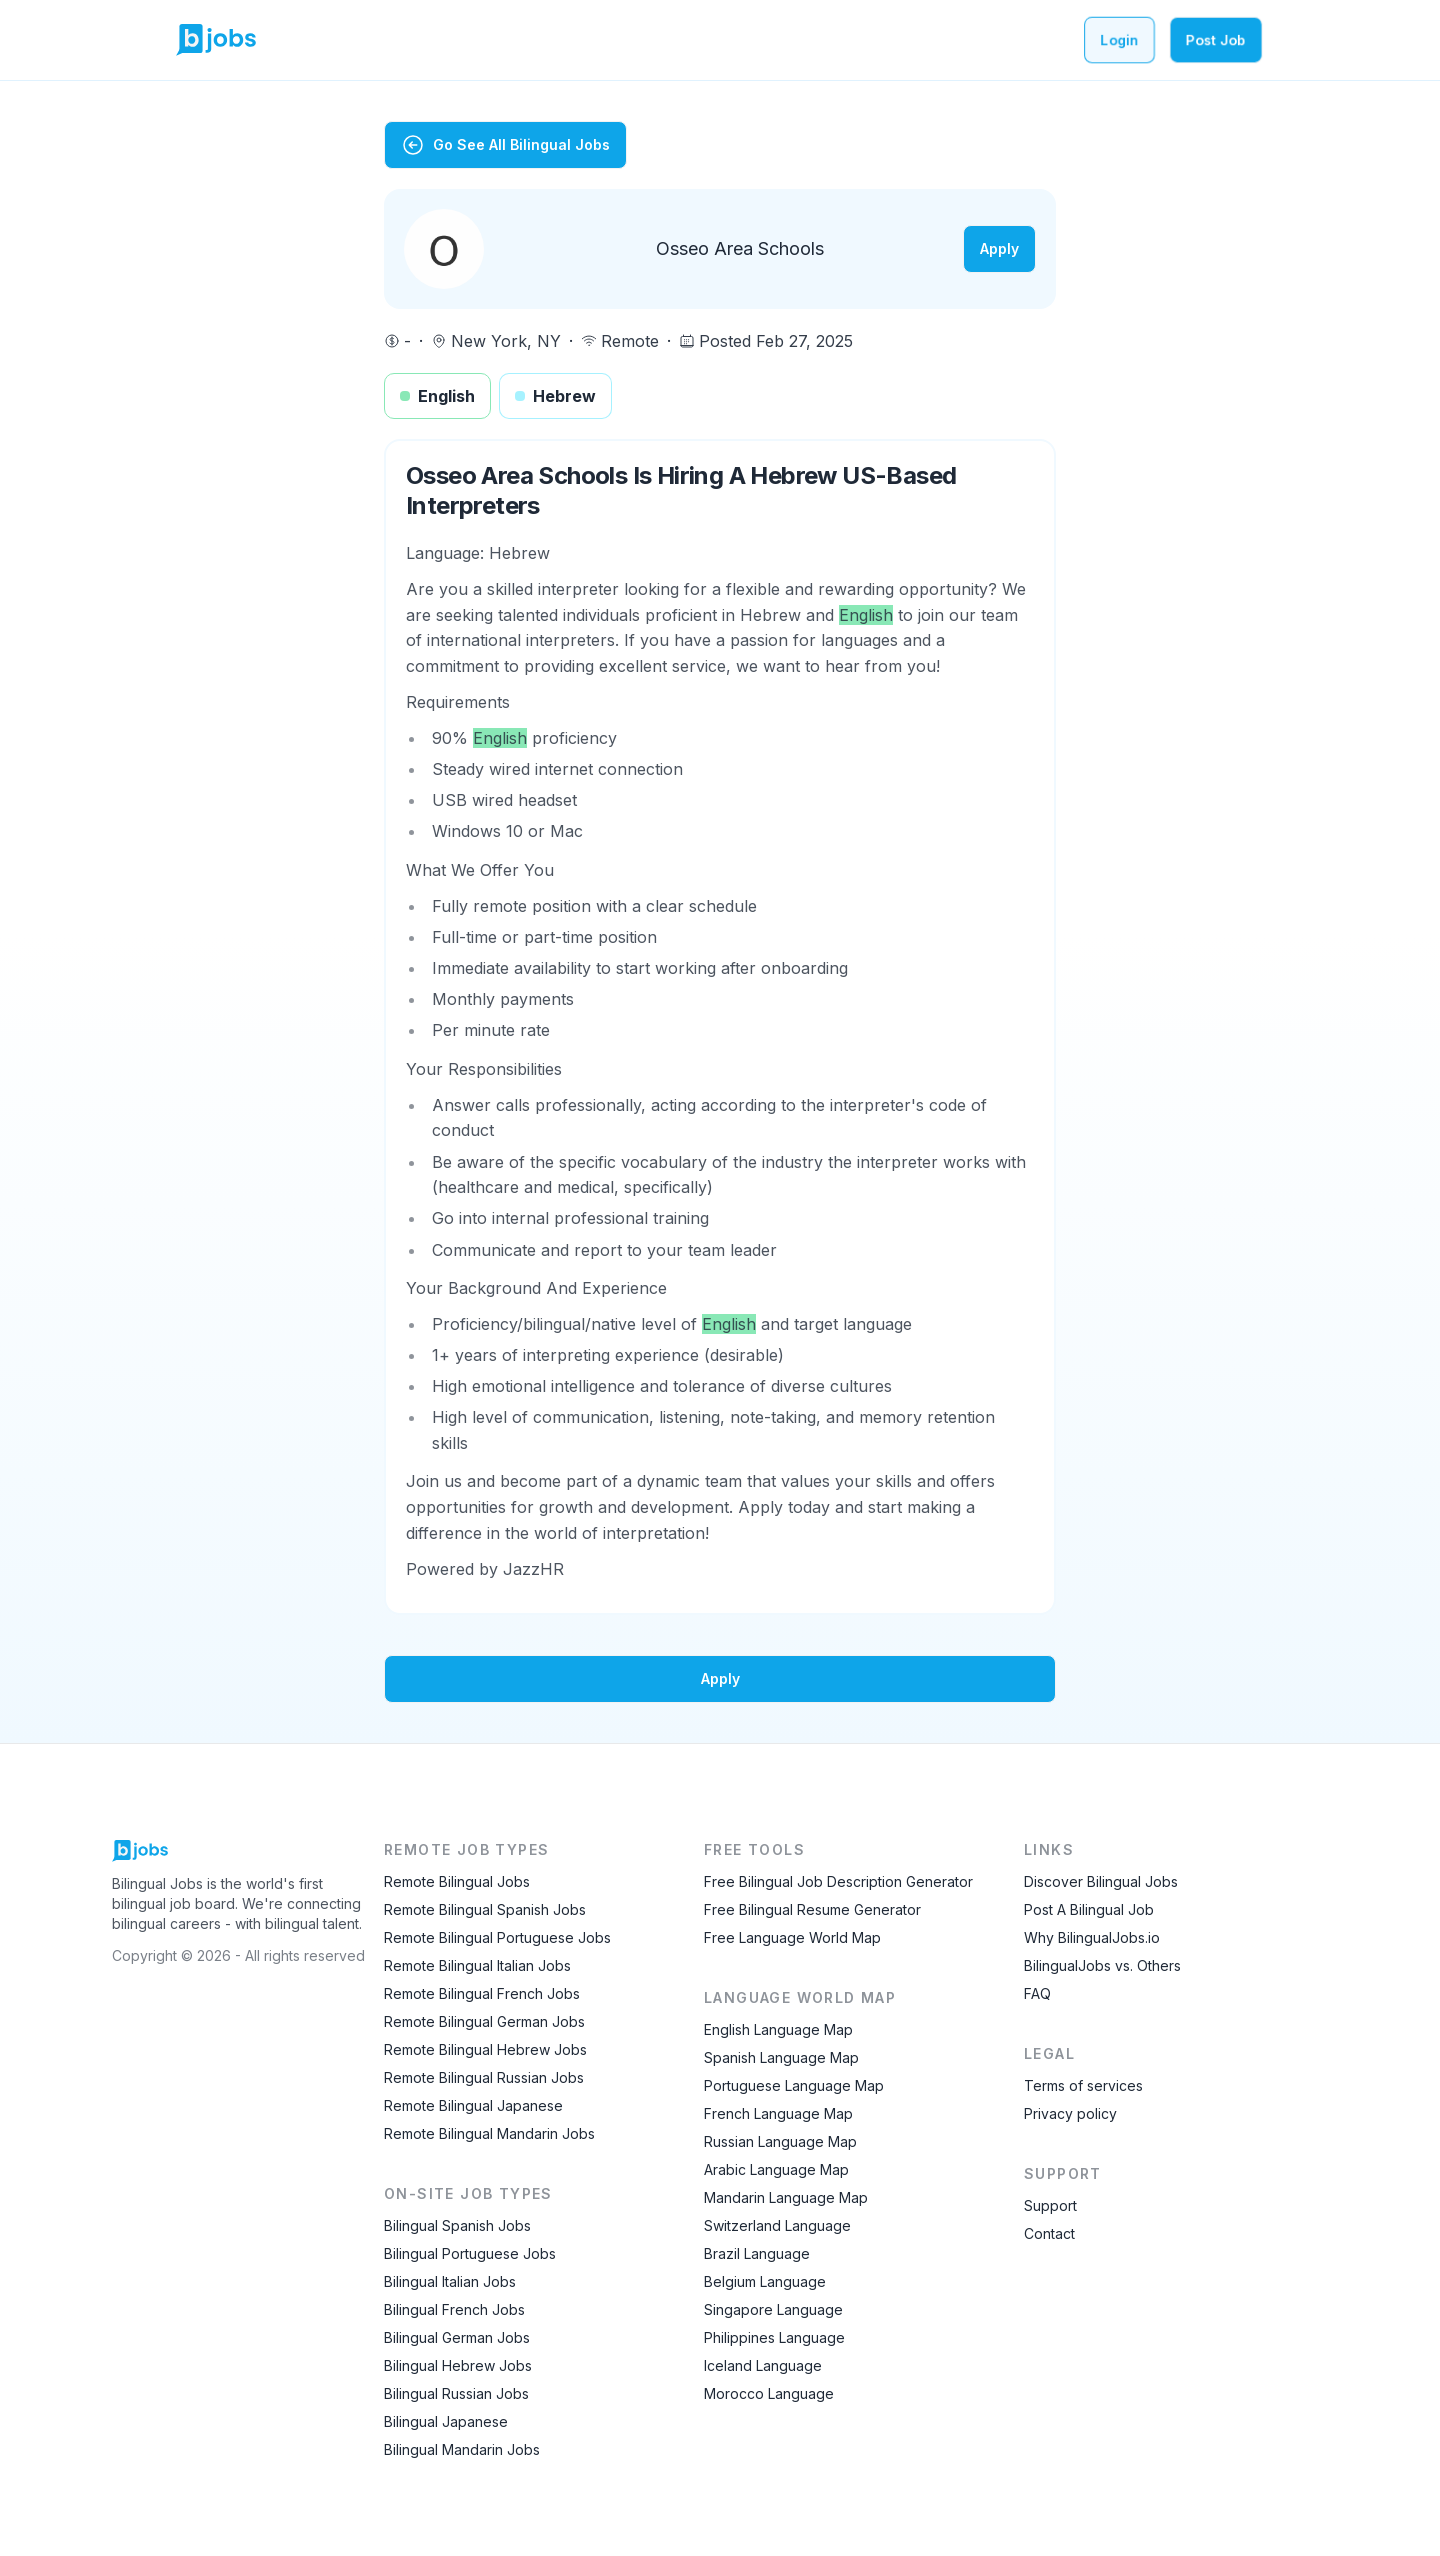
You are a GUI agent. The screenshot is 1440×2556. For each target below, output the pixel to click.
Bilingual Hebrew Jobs (458, 2365)
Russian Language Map (780, 2141)
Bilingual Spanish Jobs (457, 2225)
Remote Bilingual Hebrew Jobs (485, 2049)
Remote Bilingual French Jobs (482, 1993)
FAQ (1037, 1993)
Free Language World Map (792, 1937)
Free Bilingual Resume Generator (812, 1909)
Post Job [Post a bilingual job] (1216, 39)
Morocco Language (769, 2393)
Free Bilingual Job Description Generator (838, 1881)
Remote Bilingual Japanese (473, 2105)
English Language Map (778, 2029)
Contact (1049, 2233)
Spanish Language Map (781, 2057)
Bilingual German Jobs (457, 2337)
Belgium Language (765, 2281)
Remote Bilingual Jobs (457, 1881)
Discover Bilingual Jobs (1101, 1881)
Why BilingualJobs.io (1092, 1937)
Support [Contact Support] (1050, 2205)
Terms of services (1083, 2085)
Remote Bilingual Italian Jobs (477, 1965)
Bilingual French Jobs (454, 2309)
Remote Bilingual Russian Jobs (484, 2077)
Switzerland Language (777, 2225)
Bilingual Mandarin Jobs (462, 2449)
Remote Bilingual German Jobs (484, 2021)
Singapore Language (773, 2309)
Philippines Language (774, 2337)
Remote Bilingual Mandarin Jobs (489, 2133)
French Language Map (778, 2113)
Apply (999, 248)
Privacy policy (1070, 2113)
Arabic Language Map (776, 2169)
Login (1119, 39)
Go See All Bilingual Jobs (505, 145)
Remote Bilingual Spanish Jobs (485, 1909)
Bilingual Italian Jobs (450, 2281)
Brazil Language (757, 2253)
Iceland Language (763, 2365)
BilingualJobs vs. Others (1102, 1965)
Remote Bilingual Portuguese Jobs (497, 1937)
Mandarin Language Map (786, 2197)
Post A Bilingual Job (1089, 1909)
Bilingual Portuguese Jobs (470, 2253)
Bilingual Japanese (446, 2421)
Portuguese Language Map (794, 2085)
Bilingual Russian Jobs (456, 2393)
